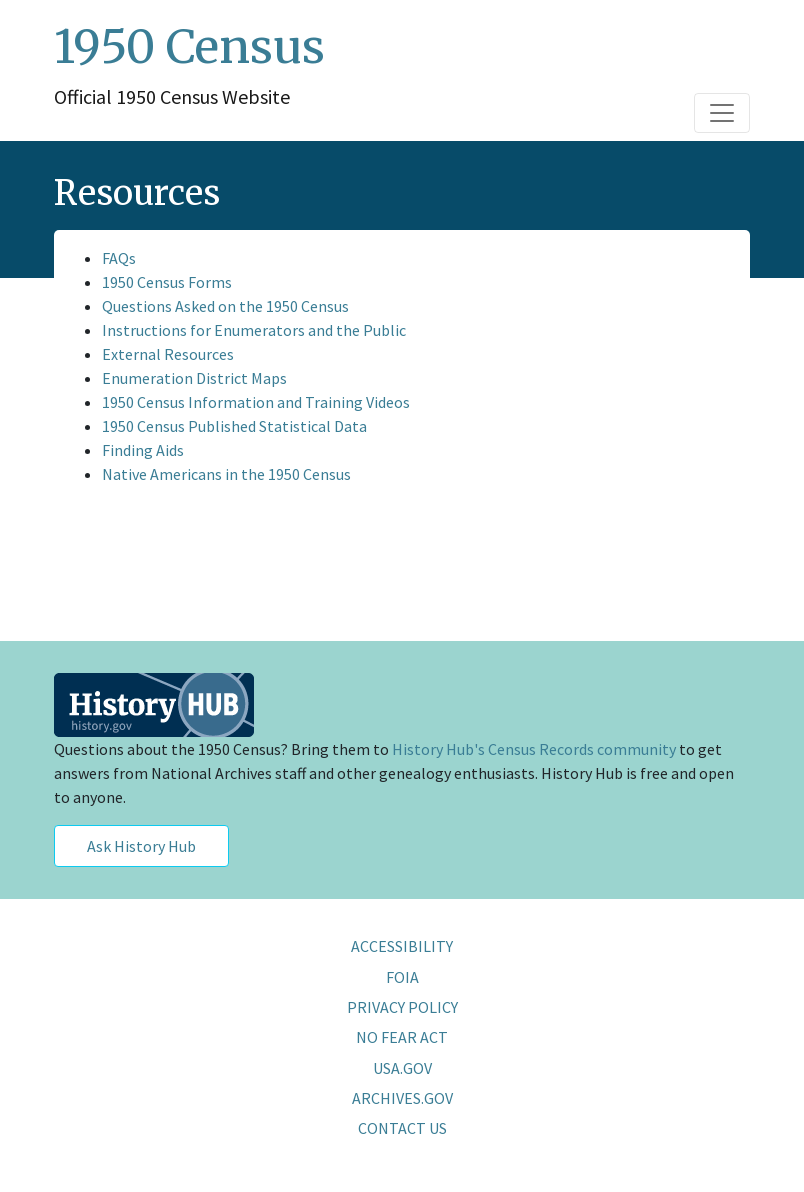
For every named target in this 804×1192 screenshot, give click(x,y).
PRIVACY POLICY (402, 1007)
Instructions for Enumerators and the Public (254, 330)
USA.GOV (402, 1068)
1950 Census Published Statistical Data (234, 426)
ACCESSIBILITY (402, 946)
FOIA (402, 977)
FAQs (119, 258)
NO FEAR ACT (402, 1037)
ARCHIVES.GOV (402, 1098)
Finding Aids (143, 450)
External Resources (168, 354)
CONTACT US (402, 1128)
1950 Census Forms (167, 282)
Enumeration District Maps (194, 378)
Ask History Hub (141, 846)
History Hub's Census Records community (534, 749)
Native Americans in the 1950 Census (226, 474)
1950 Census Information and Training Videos (256, 402)
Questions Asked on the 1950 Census (225, 306)
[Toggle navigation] (722, 113)
